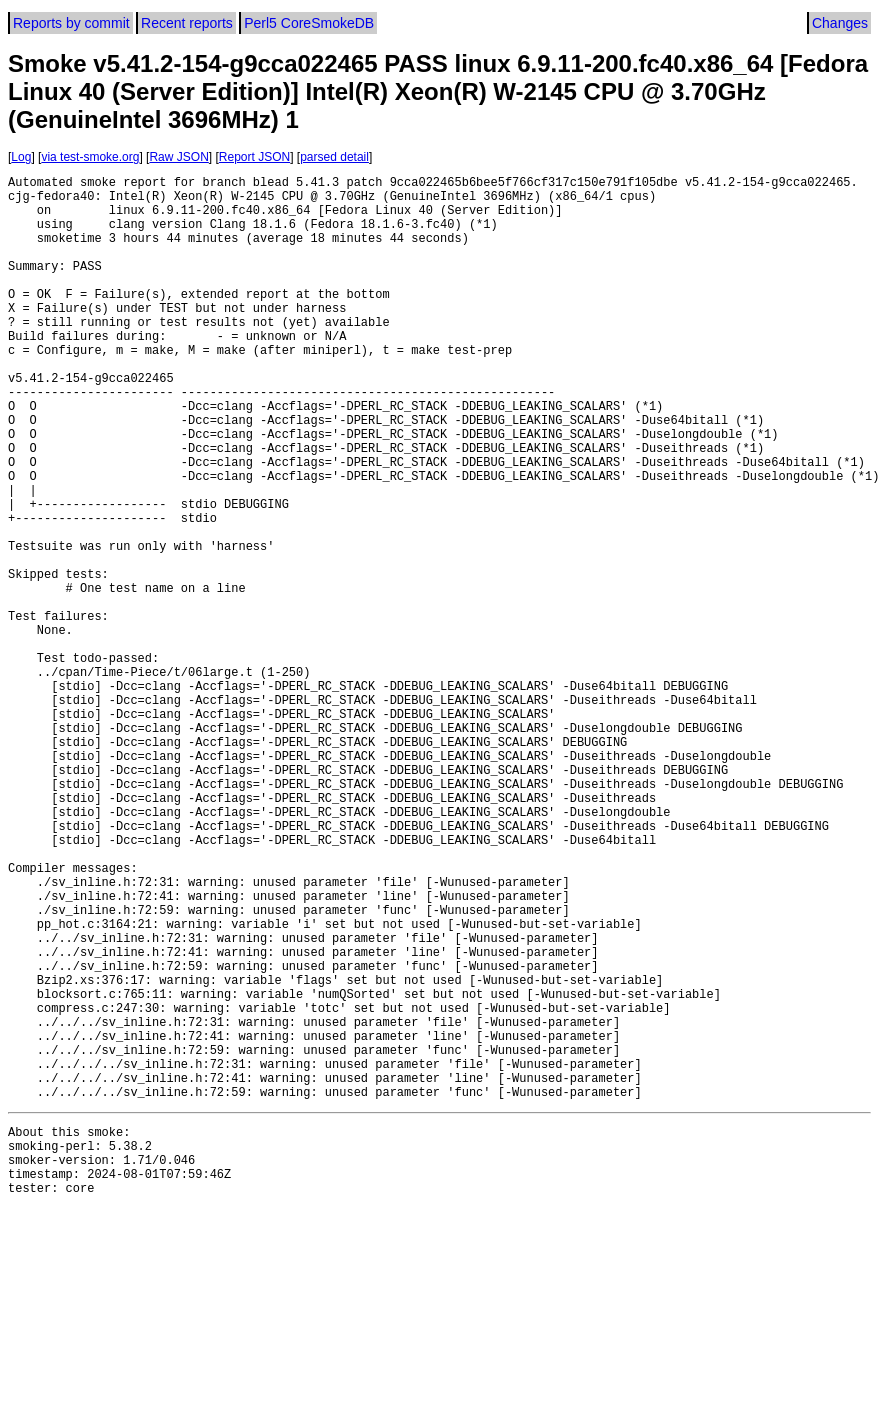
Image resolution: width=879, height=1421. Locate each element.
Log (21, 157)
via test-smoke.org (90, 157)
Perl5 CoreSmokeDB (309, 23)
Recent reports (187, 23)
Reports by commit (71, 23)
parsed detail (334, 157)
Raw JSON (178, 157)
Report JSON (254, 157)
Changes (840, 23)
